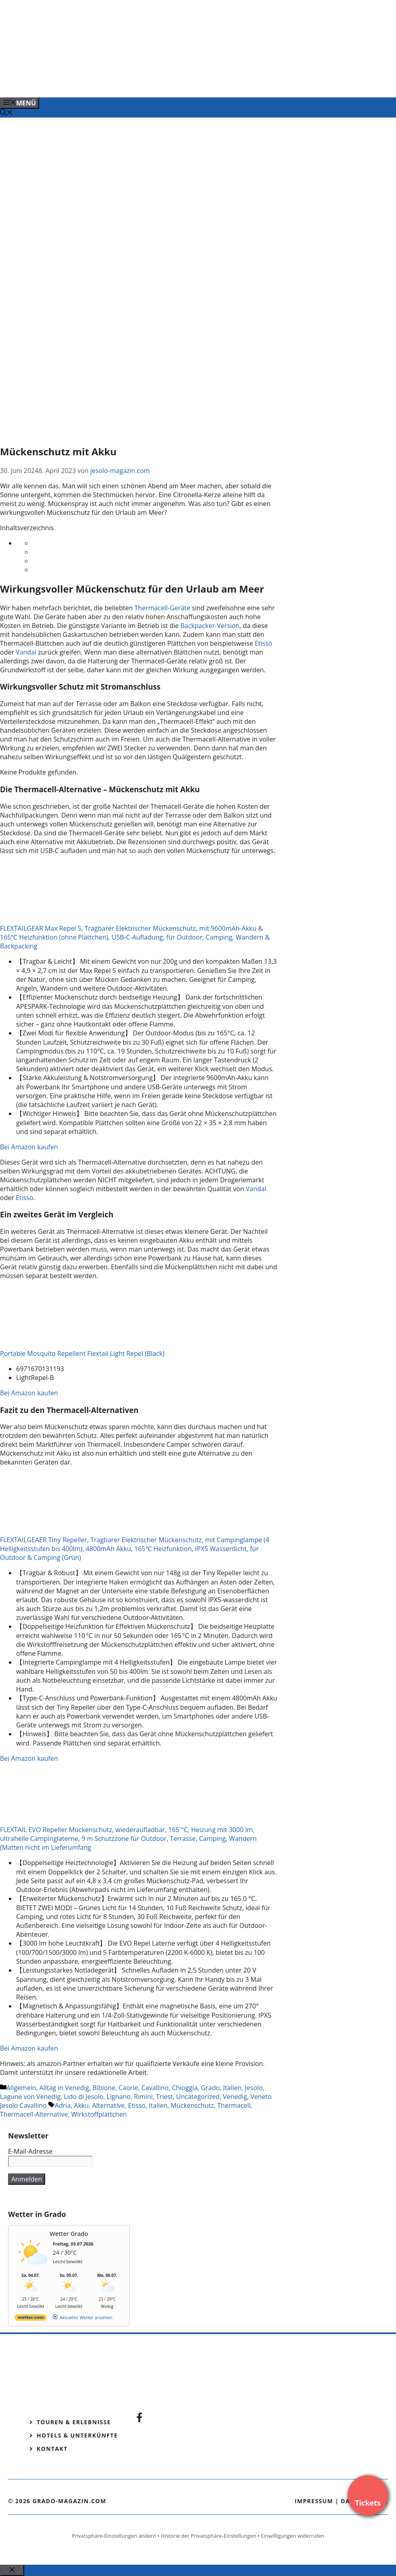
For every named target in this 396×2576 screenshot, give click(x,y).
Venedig (235, 2096)
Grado (210, 2087)
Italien (232, 2087)
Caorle (128, 2087)
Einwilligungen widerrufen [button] (292, 2535)
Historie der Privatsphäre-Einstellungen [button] (208, 2535)
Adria (62, 2105)
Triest (164, 2096)
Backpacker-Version (210, 625)
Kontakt (52, 2448)
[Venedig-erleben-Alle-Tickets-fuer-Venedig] (162, 82)
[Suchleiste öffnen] (6, 113)
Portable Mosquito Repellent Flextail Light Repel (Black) (82, 1353)
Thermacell (234, 2105)
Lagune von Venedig (30, 2096)
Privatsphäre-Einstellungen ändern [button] (114, 2535)
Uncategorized (198, 2096)
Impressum (313, 2501)
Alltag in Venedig (64, 2087)
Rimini (143, 2096)
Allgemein (21, 2087)
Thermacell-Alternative (34, 2114)
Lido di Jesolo (83, 2096)
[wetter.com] (31, 2319)
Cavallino (154, 2087)
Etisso (263, 643)
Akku (81, 2105)
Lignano (119, 2096)
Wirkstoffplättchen (99, 2114)
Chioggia (185, 2087)
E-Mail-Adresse (30, 2151)
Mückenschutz (192, 2105)
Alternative (108, 2105)
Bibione (104, 2087)
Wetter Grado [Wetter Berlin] (69, 2233)
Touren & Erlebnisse (74, 2422)
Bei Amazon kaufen (29, 1146)
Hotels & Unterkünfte (77, 2435)
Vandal (26, 652)
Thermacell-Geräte (162, 607)
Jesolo (254, 2087)
